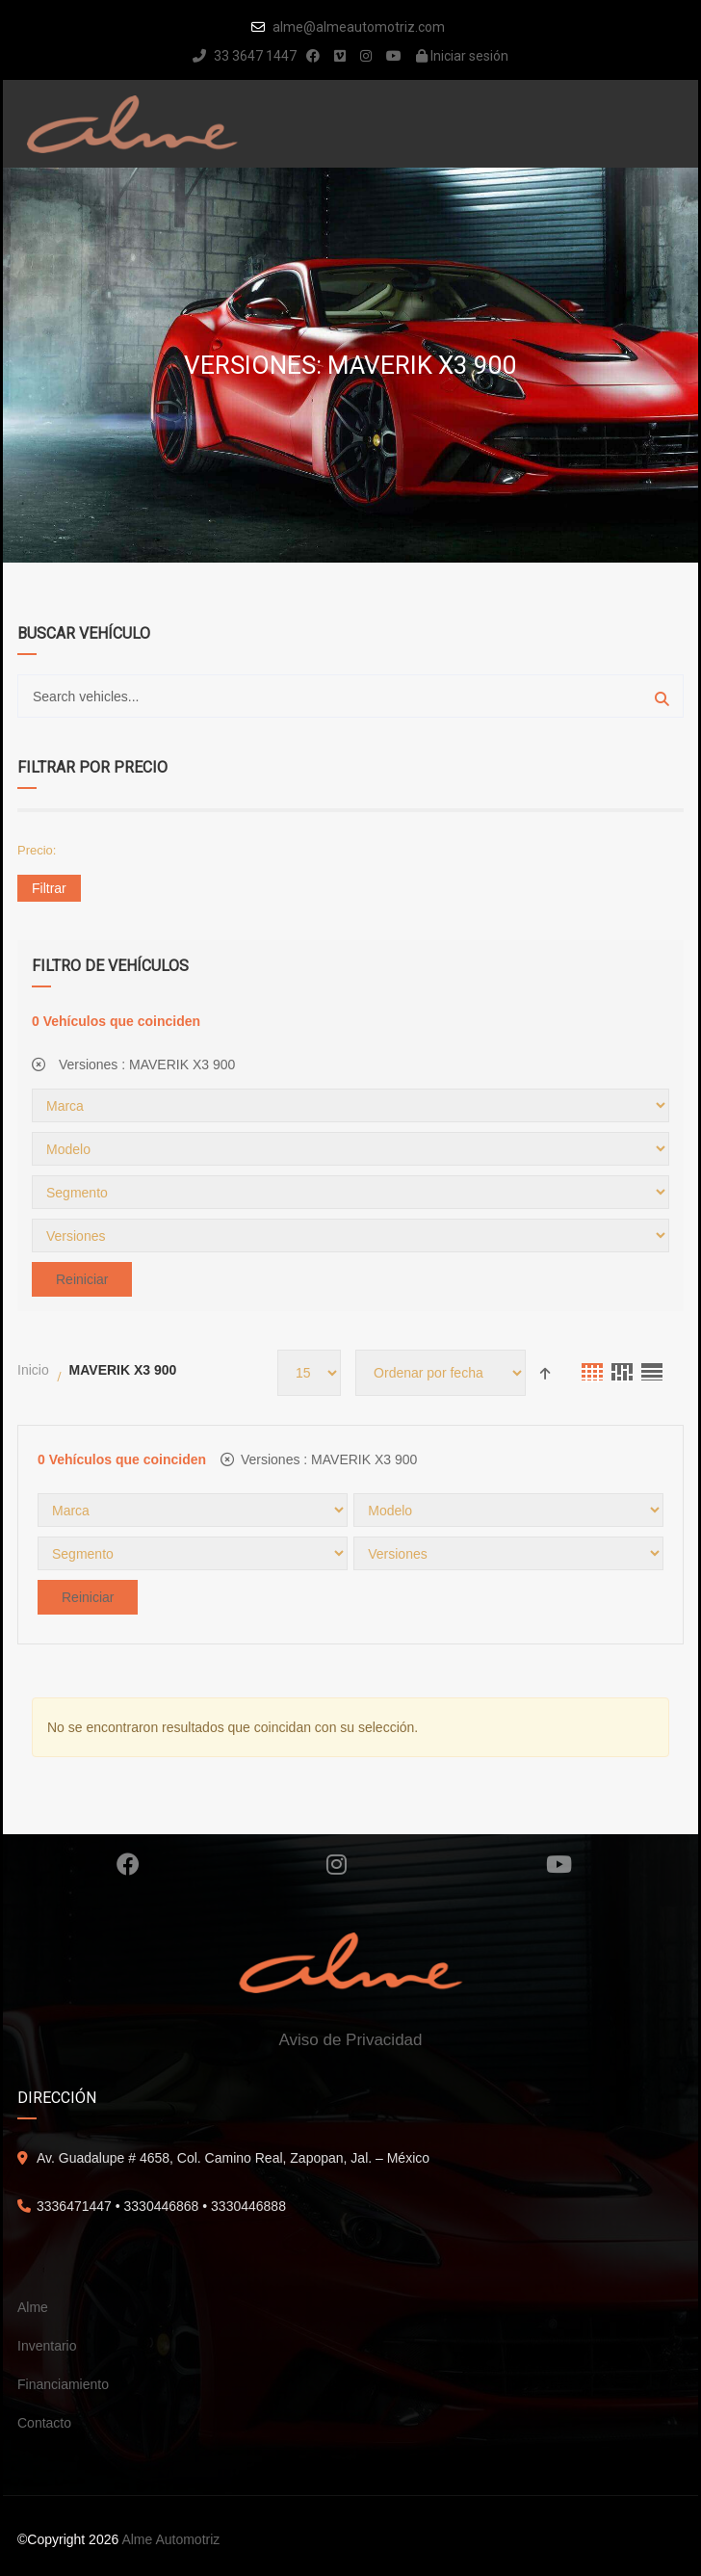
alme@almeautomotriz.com (359, 27)
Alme (32, 2307)
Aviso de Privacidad (351, 2040)
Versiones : (133, 1064)
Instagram (336, 1864)
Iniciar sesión (462, 56)
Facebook (128, 1864)
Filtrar (49, 888)
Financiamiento (63, 2384)
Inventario (46, 2345)
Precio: (36, 850)
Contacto (44, 2423)
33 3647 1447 (245, 56)
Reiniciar (82, 1279)
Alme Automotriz (170, 2539)
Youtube (559, 1864)
